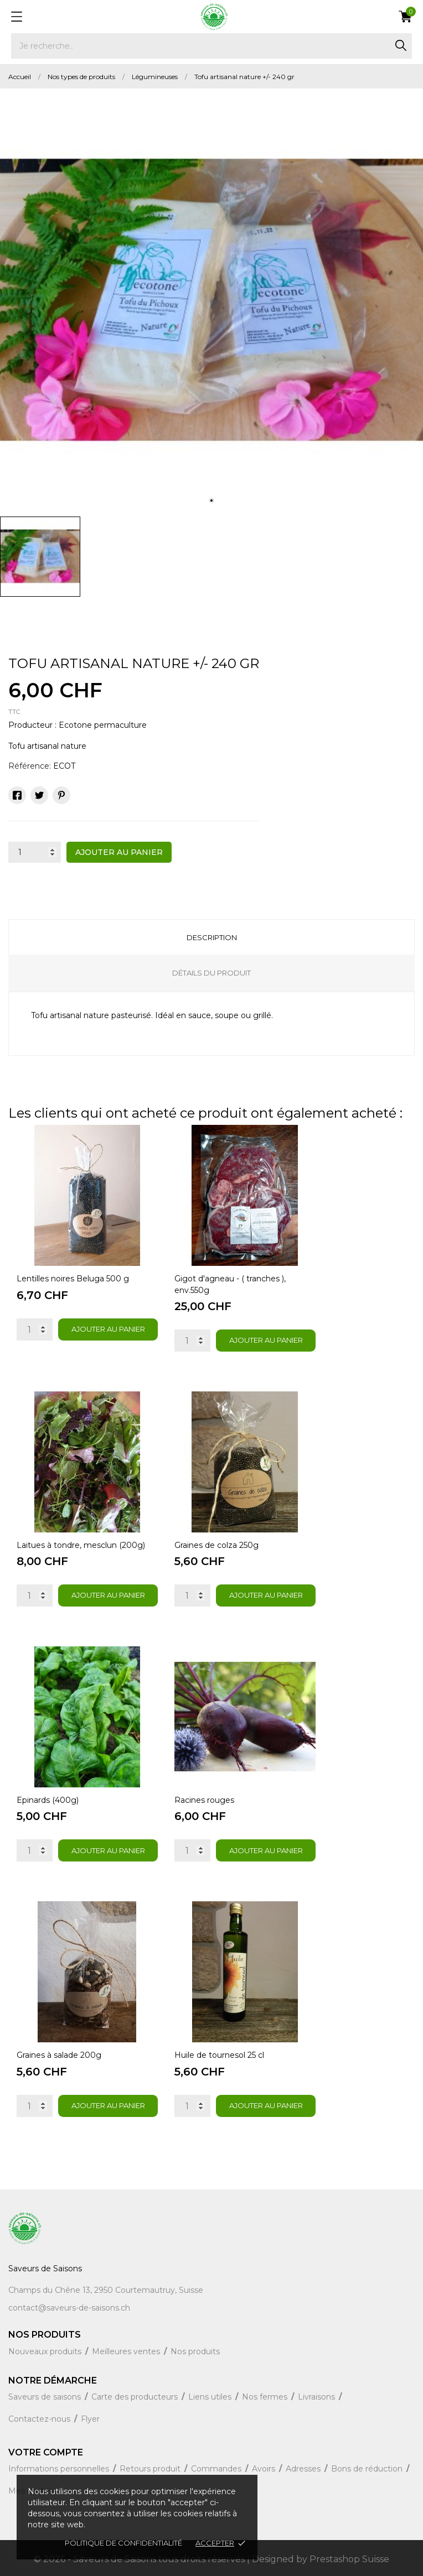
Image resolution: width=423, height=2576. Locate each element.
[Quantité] (34, 852)
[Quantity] (35, 1329)
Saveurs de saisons (45, 2397)
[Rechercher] (211, 46)
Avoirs (264, 2469)
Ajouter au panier (119, 852)
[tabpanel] (211, 299)
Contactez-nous (40, 2419)
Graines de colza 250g (216, 1545)
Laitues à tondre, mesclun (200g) (81, 1545)
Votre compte (45, 2452)
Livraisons (317, 2397)
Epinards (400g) (48, 1800)
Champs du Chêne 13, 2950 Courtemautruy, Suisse (105, 2290)
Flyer (90, 2419)
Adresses (304, 2469)
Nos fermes (266, 2397)
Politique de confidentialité (123, 2542)
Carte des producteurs (135, 2397)
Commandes (217, 2469)
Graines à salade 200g (59, 2055)
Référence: (29, 766)
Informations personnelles (59, 2469)
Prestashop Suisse (349, 2559)
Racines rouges (204, 1800)
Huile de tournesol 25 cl (219, 2055)
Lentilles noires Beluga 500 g (73, 1279)
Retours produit (151, 2469)
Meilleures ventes (127, 2351)
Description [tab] (212, 937)
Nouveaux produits (46, 2351)
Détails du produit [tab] (211, 972)
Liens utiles (211, 2397)
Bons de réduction (368, 2469)
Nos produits (195, 2351)
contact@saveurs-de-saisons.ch (69, 2308)
